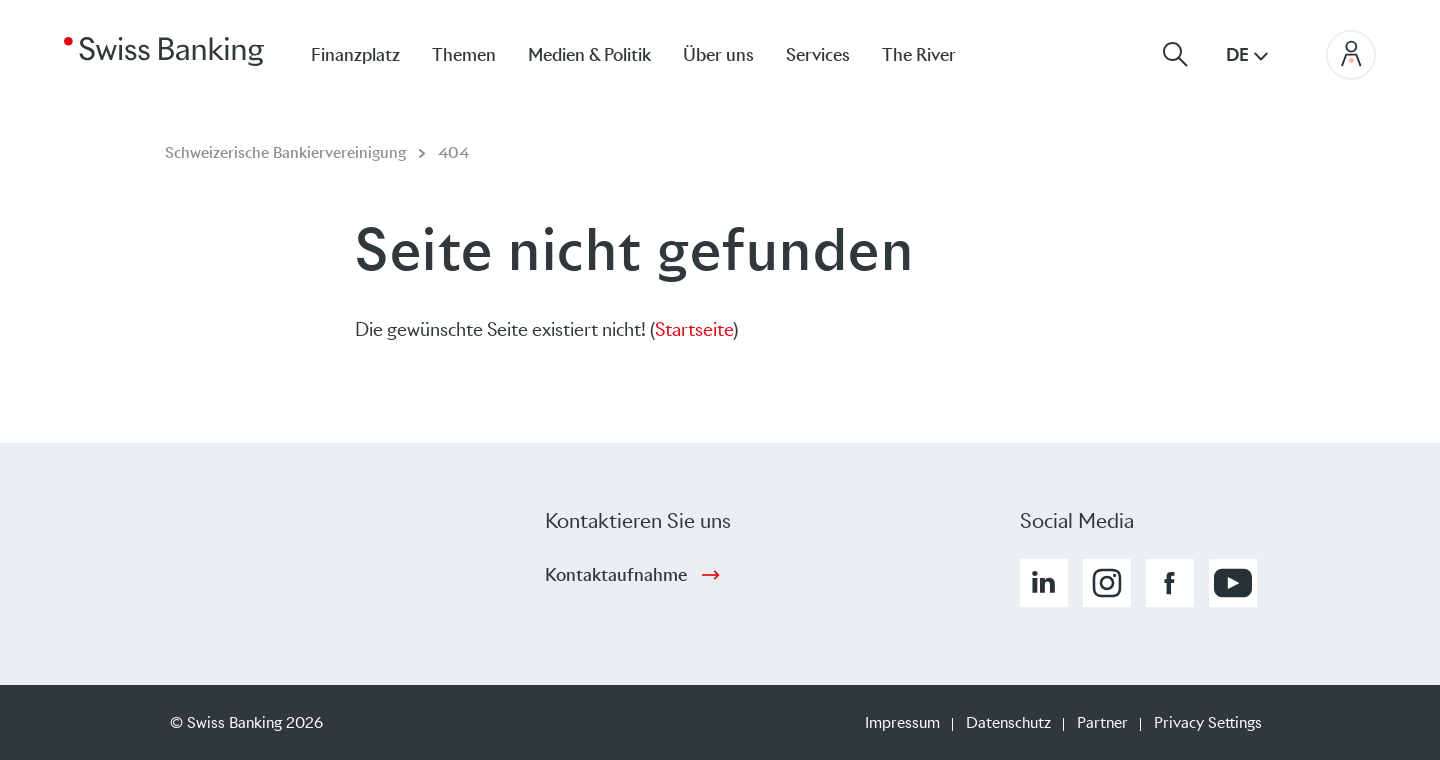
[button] (1044, 583)
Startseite (694, 329)
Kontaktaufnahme (616, 575)
